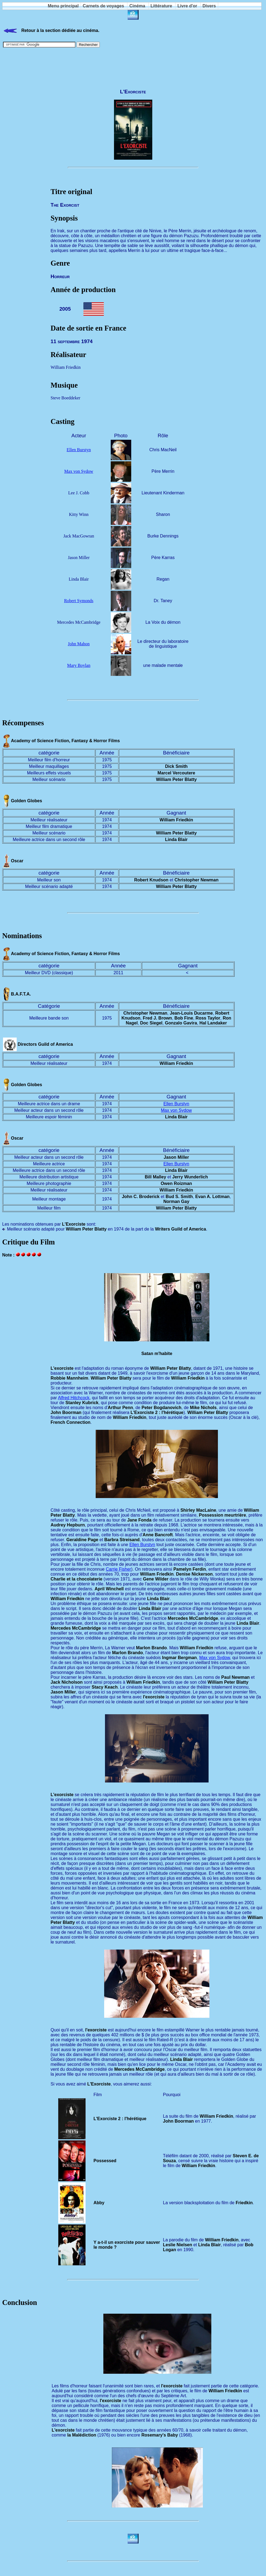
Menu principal (63, 6)
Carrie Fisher (118, 1569)
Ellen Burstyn (79, 449)
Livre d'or (187, 6)
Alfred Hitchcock (74, 1397)
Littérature (161, 6)
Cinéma (137, 6)
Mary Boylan (78, 665)
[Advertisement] (133, 65)
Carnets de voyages (103, 6)
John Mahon (79, 643)
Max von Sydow (78, 471)
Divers (209, 6)
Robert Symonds (78, 600)
